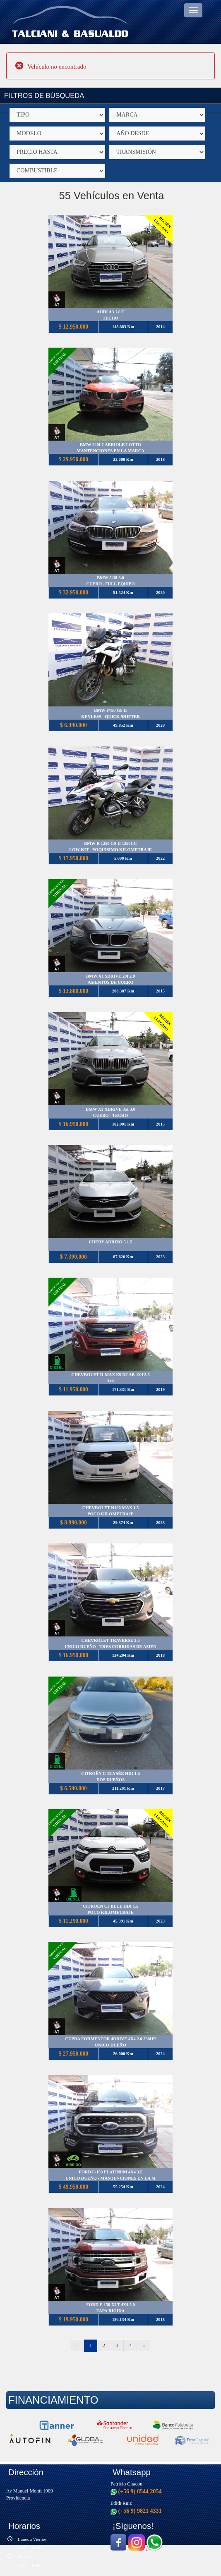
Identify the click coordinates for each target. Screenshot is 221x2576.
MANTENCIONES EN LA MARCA (110, 450)
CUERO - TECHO (110, 1115)
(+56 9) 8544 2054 (136, 2491)
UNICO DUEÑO (110, 2045)
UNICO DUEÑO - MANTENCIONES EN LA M (110, 2178)
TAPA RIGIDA (110, 2311)
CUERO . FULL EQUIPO (110, 584)
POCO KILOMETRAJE (110, 1514)
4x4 (110, 1381)
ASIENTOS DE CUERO (111, 982)
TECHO (110, 318)
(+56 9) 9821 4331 (136, 2510)
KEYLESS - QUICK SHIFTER (110, 716)
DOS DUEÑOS (110, 1779)
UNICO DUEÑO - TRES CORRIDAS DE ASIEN (110, 1646)
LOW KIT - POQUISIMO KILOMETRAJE (110, 849)
